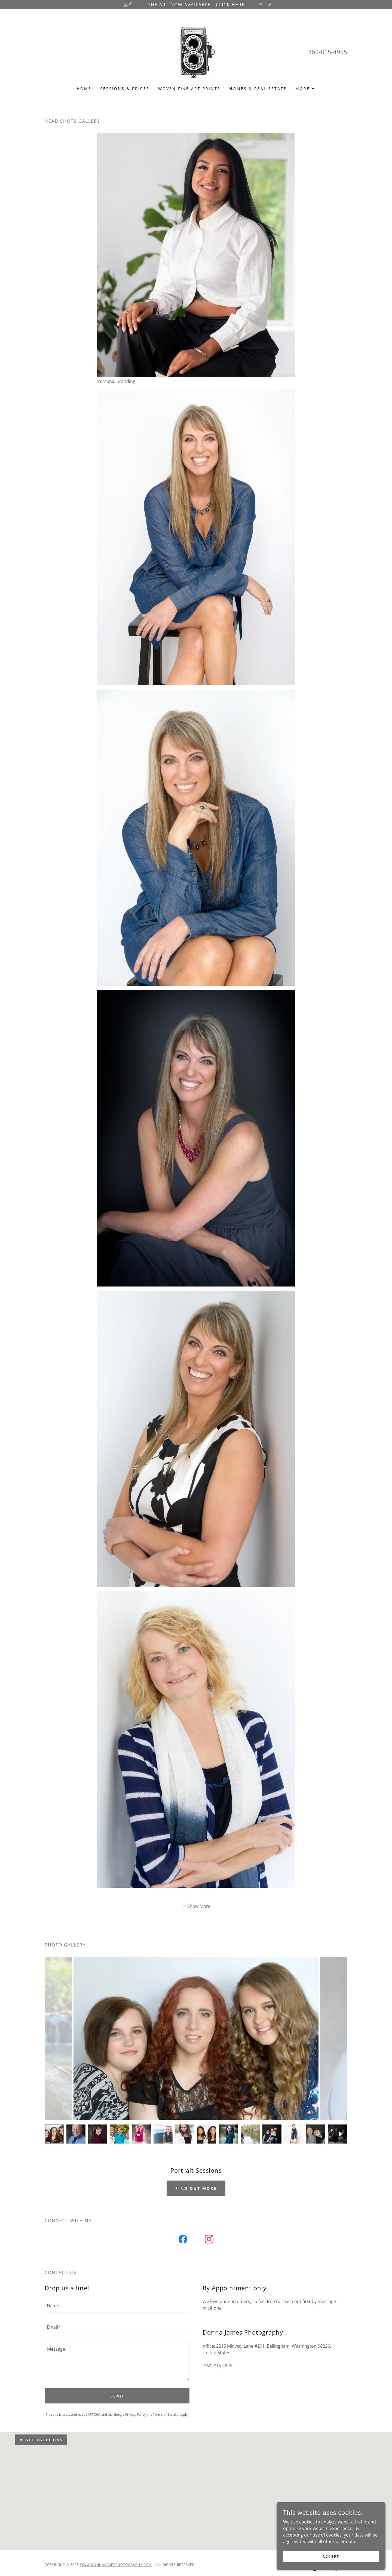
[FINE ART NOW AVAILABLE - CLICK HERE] (196, 4)
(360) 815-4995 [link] (217, 2366)
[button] (305, 89)
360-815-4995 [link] (327, 52)
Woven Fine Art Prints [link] (189, 88)
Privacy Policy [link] (135, 2414)
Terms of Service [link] (166, 2414)
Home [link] (84, 88)
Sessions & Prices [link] (124, 88)
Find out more (196, 2188)
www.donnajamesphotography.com (116, 2564)
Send (117, 2396)
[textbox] (117, 2305)
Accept (331, 2556)
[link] (196, 51)
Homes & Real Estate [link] (258, 88)
